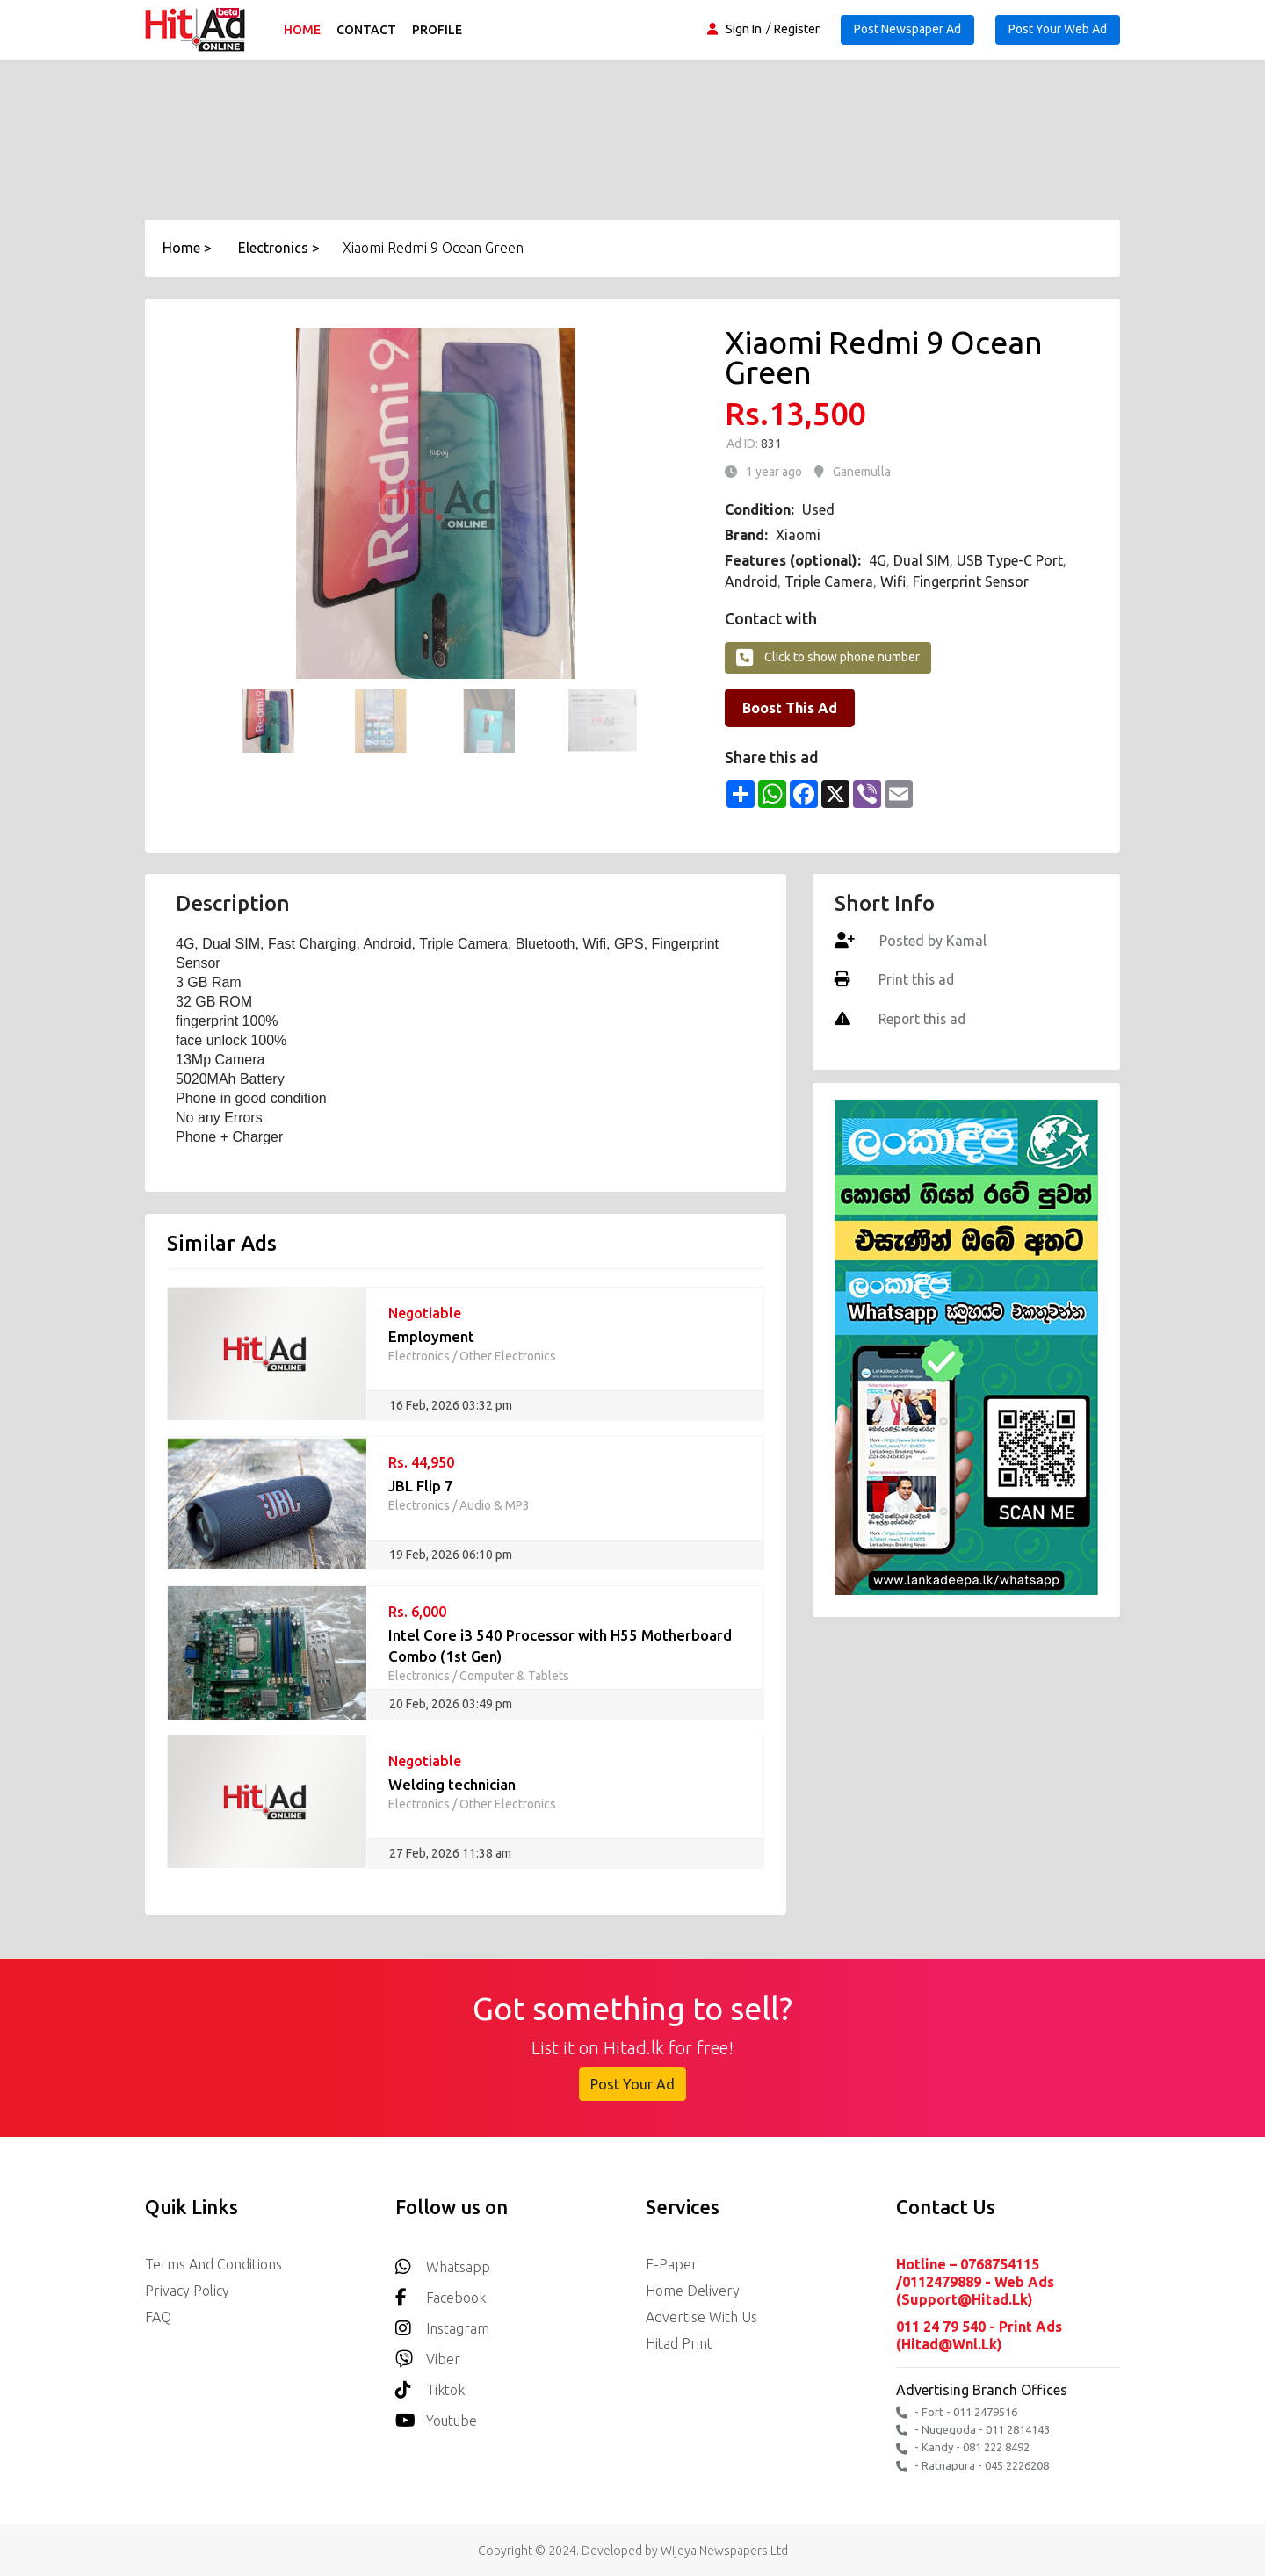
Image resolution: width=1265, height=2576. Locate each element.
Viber (427, 2354)
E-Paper (672, 2264)
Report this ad (922, 1018)
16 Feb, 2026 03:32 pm (450, 1405)
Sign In (744, 29)
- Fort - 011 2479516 (956, 2411)
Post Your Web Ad (1057, 29)
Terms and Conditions (213, 2264)
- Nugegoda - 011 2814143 (973, 2428)
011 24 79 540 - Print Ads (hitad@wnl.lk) (979, 2334)
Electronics (419, 1356)
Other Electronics (507, 1356)
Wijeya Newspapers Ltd (724, 2549)
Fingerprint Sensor (971, 581)
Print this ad (915, 979)
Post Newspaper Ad (907, 29)
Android (751, 581)
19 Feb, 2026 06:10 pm (450, 1555)
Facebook (440, 2292)
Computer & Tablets (514, 1676)
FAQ (158, 2317)
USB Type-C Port (1010, 560)
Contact (367, 30)
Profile (438, 30)
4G (877, 560)
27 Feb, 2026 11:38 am (450, 1853)
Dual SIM (921, 560)
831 (770, 444)
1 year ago (774, 472)
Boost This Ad (789, 708)
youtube (436, 2415)
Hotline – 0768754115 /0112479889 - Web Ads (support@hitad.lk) (975, 2281)
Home (303, 30)
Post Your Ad (632, 2084)
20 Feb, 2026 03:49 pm (450, 1704)
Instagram (442, 2323)
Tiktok (430, 2385)
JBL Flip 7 (420, 1485)
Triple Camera (828, 581)
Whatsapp (442, 2262)
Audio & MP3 (494, 1505)
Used (818, 509)
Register (797, 29)
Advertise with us (701, 2317)
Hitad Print (679, 2343)
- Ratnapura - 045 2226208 (972, 2464)
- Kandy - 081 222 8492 (963, 2446)
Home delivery (693, 2290)
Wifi (893, 581)
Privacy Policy (187, 2290)
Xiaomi (798, 535)
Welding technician (452, 1784)
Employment (431, 1336)
